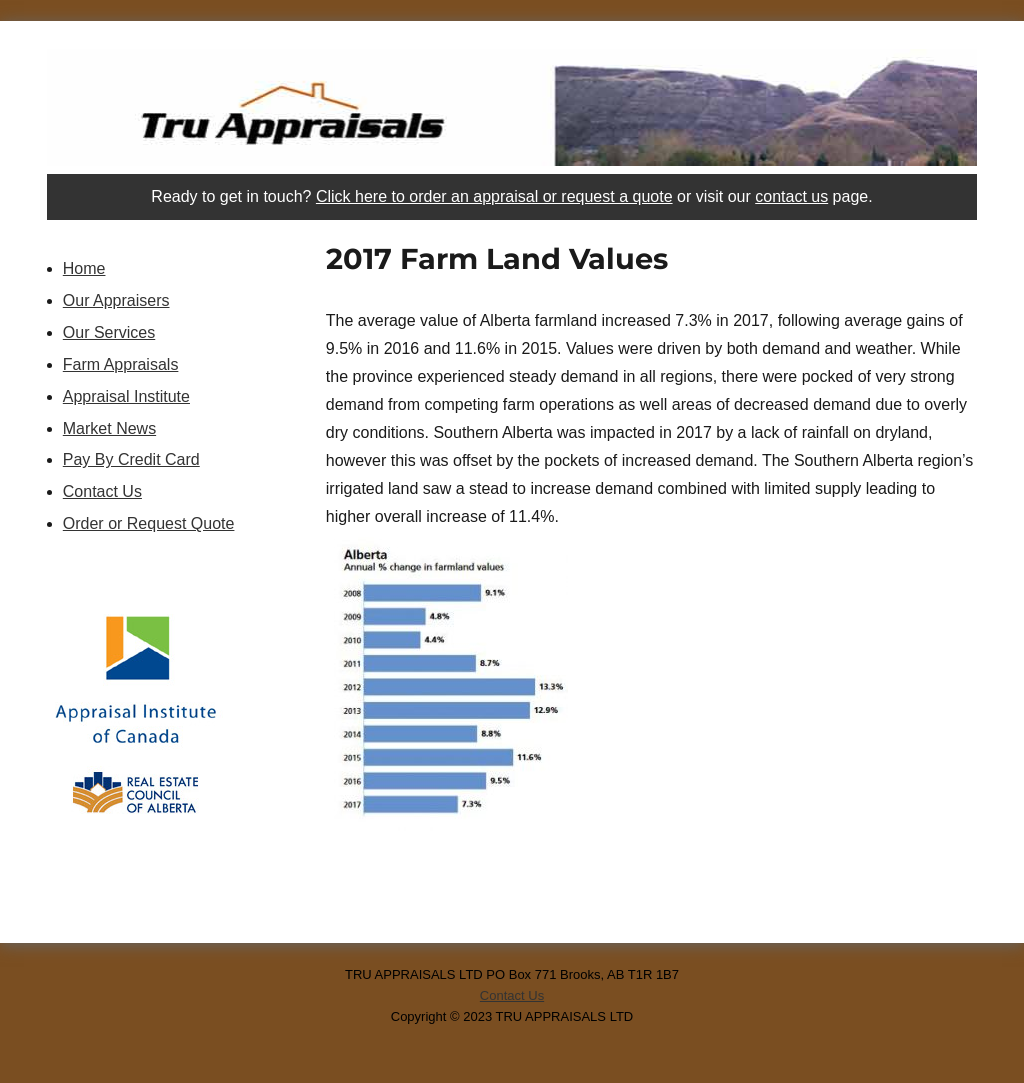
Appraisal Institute (126, 396)
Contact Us (102, 491)
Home (84, 268)
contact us (791, 196)
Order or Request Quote (149, 523)
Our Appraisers (116, 300)
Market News (109, 428)
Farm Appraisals (121, 364)
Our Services (109, 332)
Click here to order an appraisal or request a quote (494, 196)
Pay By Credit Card (131, 459)
